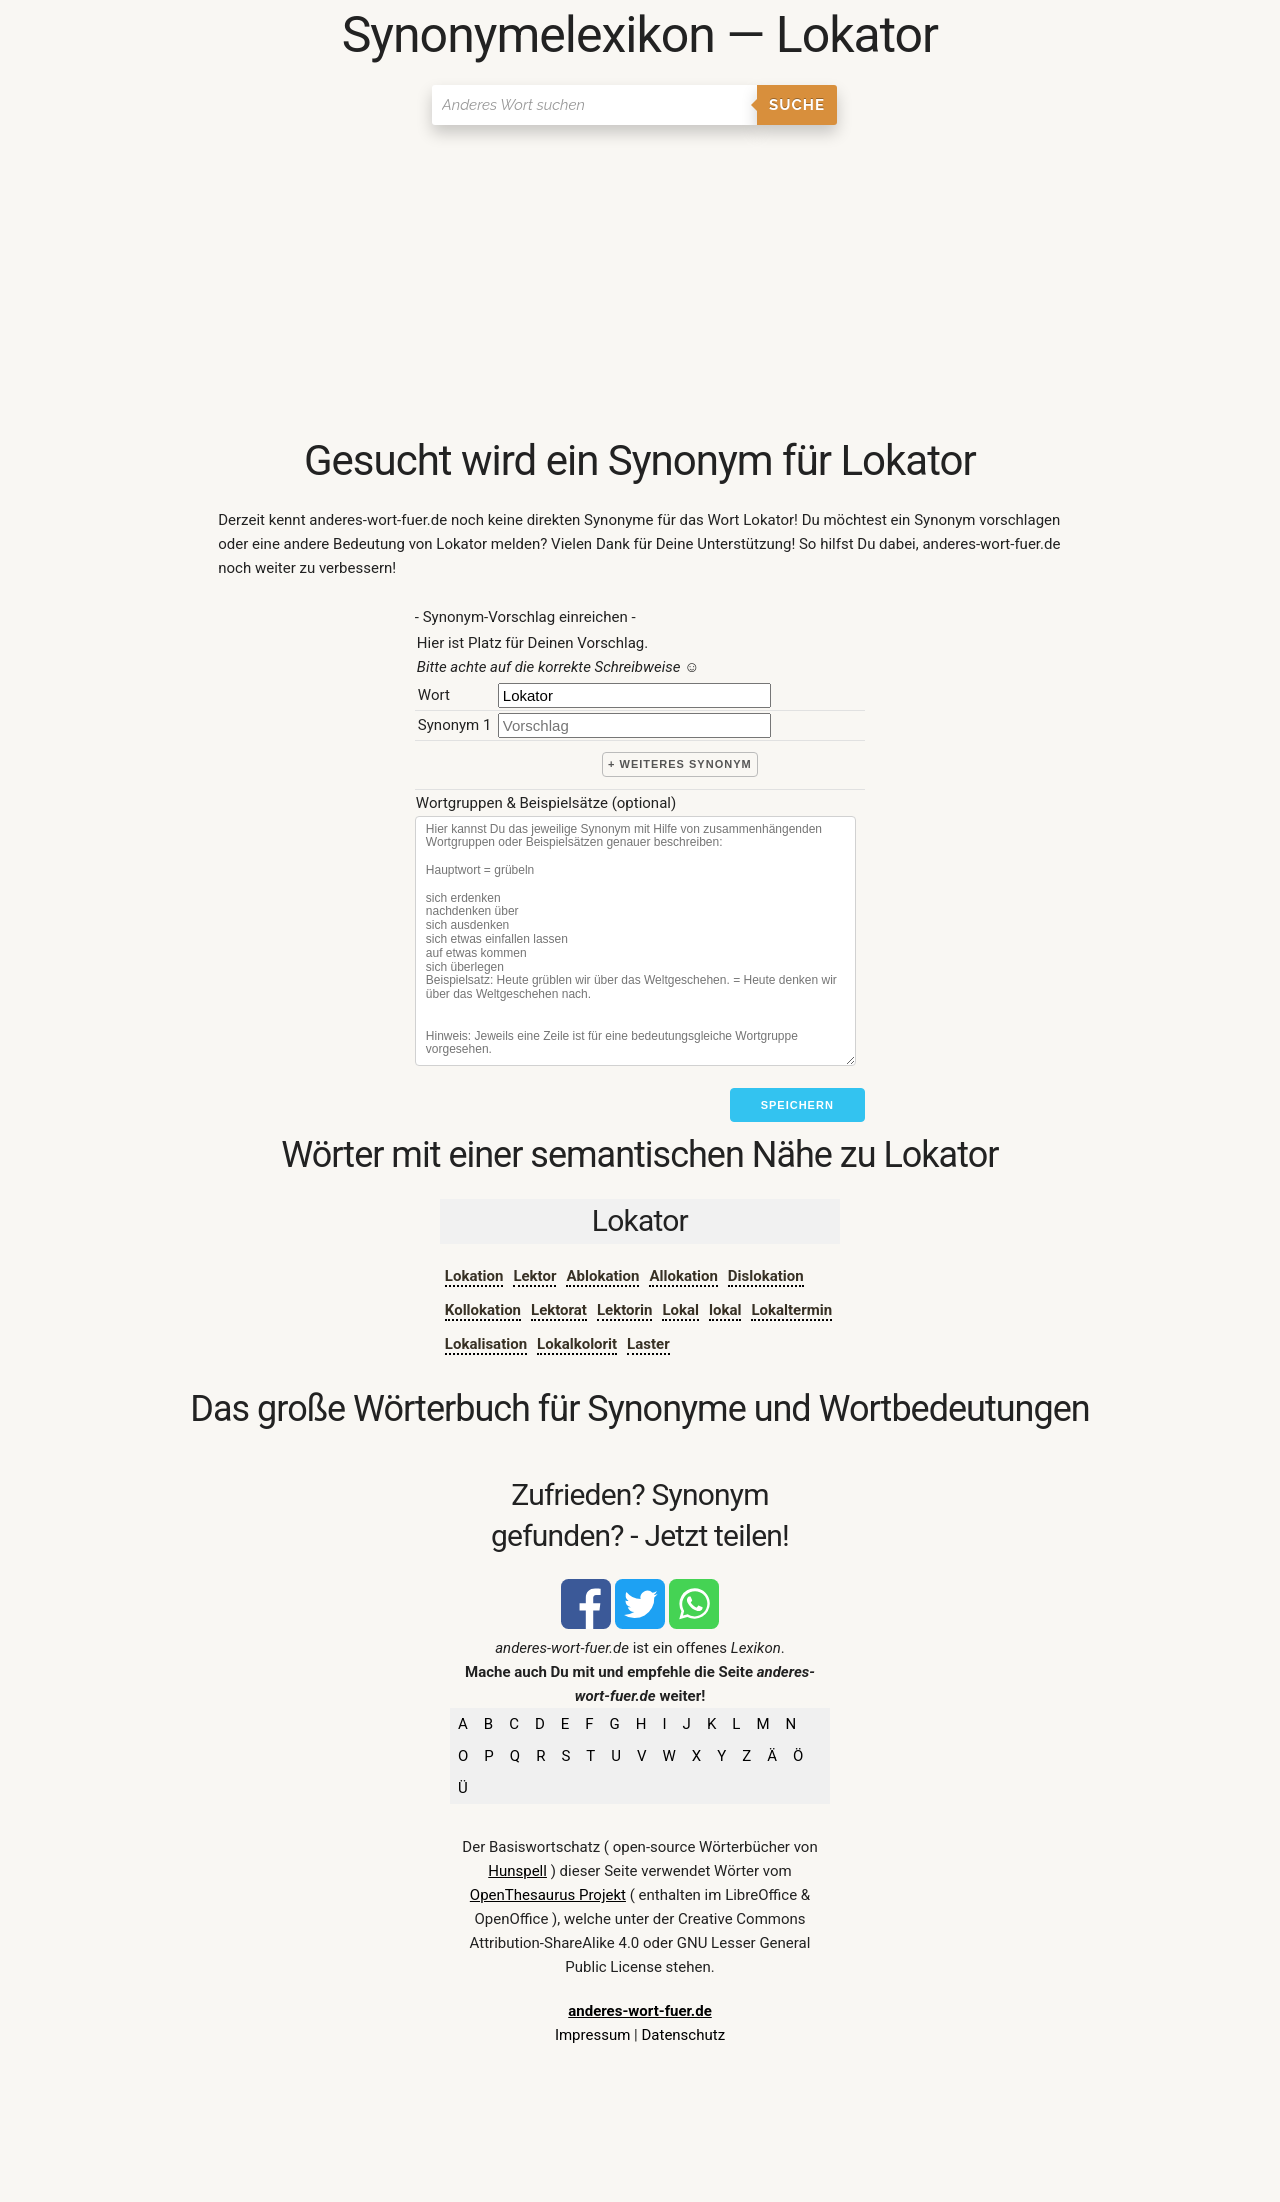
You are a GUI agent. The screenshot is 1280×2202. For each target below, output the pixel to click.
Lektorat (559, 1310)
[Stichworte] (635, 941)
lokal (725, 1310)
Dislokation (766, 1276)
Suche (797, 105)
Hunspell (517, 1871)
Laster (648, 1344)
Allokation (683, 1276)
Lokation (474, 1276)
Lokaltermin (791, 1310)
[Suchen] (594, 105)
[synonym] (634, 725)
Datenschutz (683, 2035)
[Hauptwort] (634, 695)
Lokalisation (486, 1344)
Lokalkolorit (577, 1344)
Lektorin (624, 1310)
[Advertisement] (639, 285)
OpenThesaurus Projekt (548, 1895)
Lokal (680, 1310)
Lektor (534, 1276)
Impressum (592, 2035)
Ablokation (602, 1276)
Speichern (797, 1105)
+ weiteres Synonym (680, 764)
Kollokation (483, 1310)
